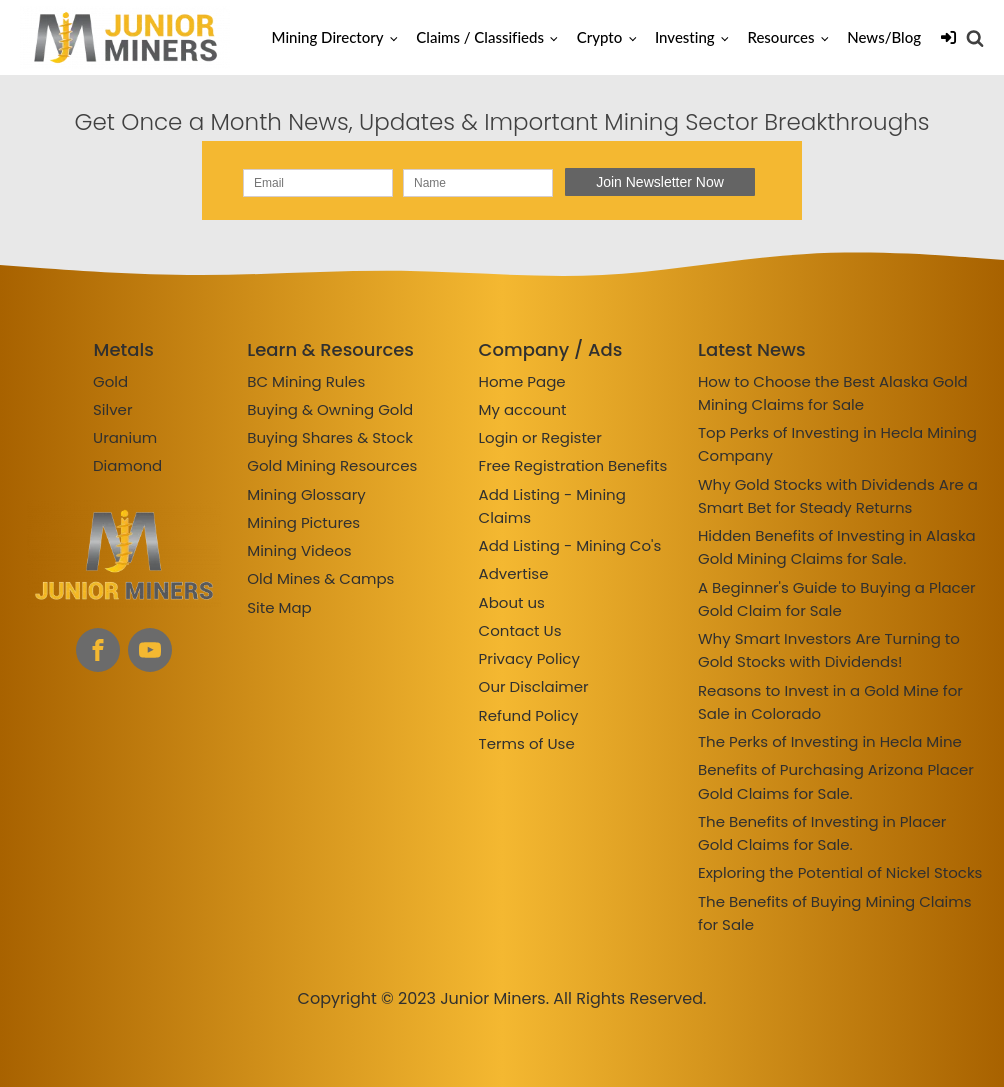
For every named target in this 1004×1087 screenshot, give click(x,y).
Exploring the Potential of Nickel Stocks (840, 872)
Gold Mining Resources (332, 465)
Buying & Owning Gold (330, 409)
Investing (685, 37)
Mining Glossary (306, 494)
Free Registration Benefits (573, 465)
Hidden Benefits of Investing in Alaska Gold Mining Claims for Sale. (837, 547)
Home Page (522, 381)
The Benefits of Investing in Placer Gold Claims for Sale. (822, 833)
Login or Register (540, 437)
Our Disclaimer (534, 686)
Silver (113, 409)
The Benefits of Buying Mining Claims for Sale (835, 913)
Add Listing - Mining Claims (552, 506)
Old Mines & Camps (320, 578)
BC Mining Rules (306, 381)
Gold (110, 381)
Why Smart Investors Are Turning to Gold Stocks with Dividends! (829, 650)
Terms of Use (527, 743)
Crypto (600, 37)
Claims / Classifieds (480, 37)
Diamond (127, 465)
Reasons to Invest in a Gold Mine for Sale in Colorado (830, 702)
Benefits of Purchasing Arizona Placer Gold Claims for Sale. (836, 781)
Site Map (279, 607)
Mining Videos (299, 550)
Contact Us (520, 630)
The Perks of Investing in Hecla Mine (830, 741)
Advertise (514, 573)
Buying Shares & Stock (330, 437)
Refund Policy (529, 715)
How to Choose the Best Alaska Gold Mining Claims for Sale (833, 393)
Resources (780, 37)
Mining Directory (328, 37)
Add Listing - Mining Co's (570, 545)
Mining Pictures (303, 522)
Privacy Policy (529, 658)
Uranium (125, 437)
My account (523, 409)
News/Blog (884, 37)
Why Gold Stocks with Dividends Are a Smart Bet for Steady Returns (838, 496)
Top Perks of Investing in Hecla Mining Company (837, 444)
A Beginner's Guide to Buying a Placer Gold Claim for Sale (837, 599)
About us (512, 602)
